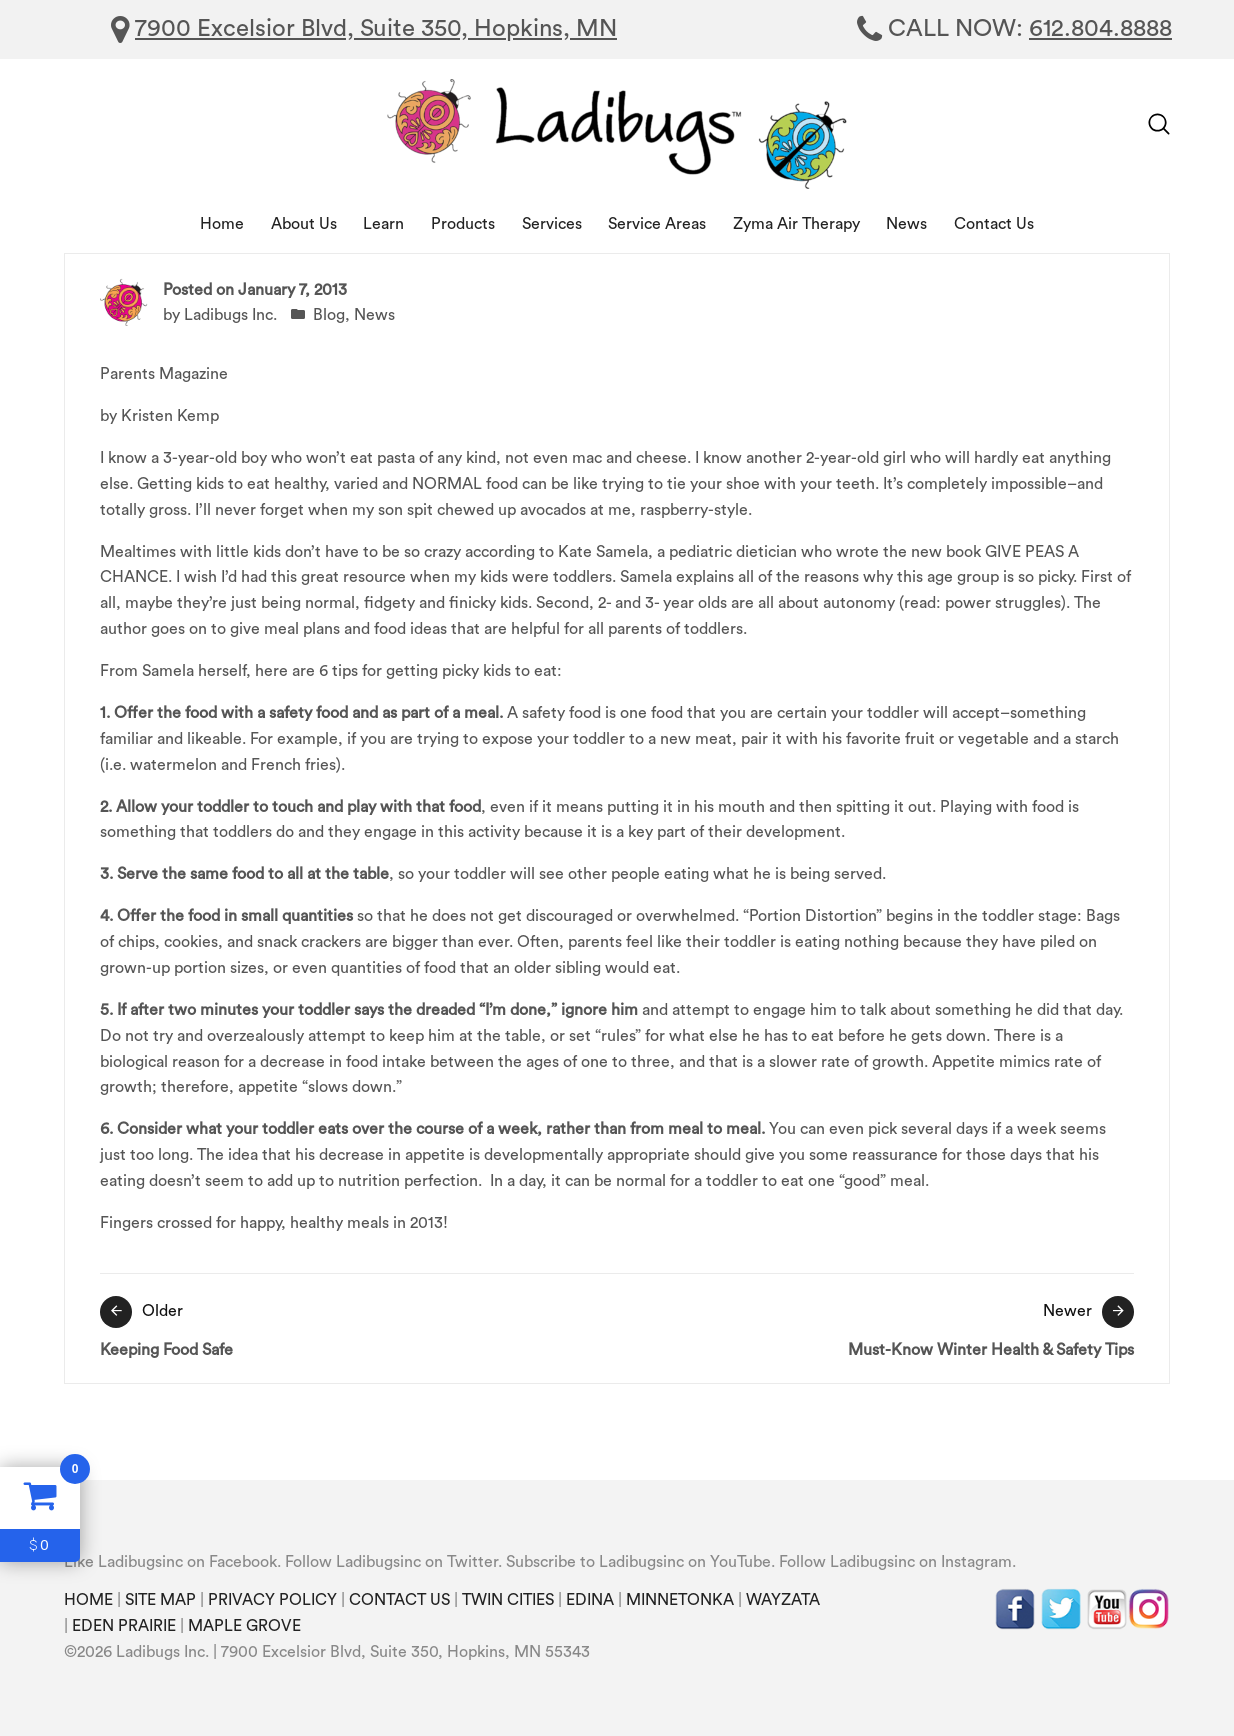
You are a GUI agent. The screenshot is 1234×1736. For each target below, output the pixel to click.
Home (222, 224)
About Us (304, 224)
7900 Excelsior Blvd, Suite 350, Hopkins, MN (376, 29)
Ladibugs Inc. (230, 315)
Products (463, 224)
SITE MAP (160, 1600)
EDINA (590, 1600)
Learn (383, 224)
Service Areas (657, 224)
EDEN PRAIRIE (124, 1626)
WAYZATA (783, 1600)
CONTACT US (399, 1600)
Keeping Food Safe (353, 1327)
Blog (329, 315)
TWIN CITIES (508, 1600)
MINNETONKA (680, 1600)
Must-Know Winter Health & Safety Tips (880, 1327)
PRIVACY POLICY (272, 1600)
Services (552, 224)
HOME (88, 1600)
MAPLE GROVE (244, 1626)
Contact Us (994, 224)
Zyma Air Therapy (796, 224)
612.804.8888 (1100, 29)
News (906, 224)
